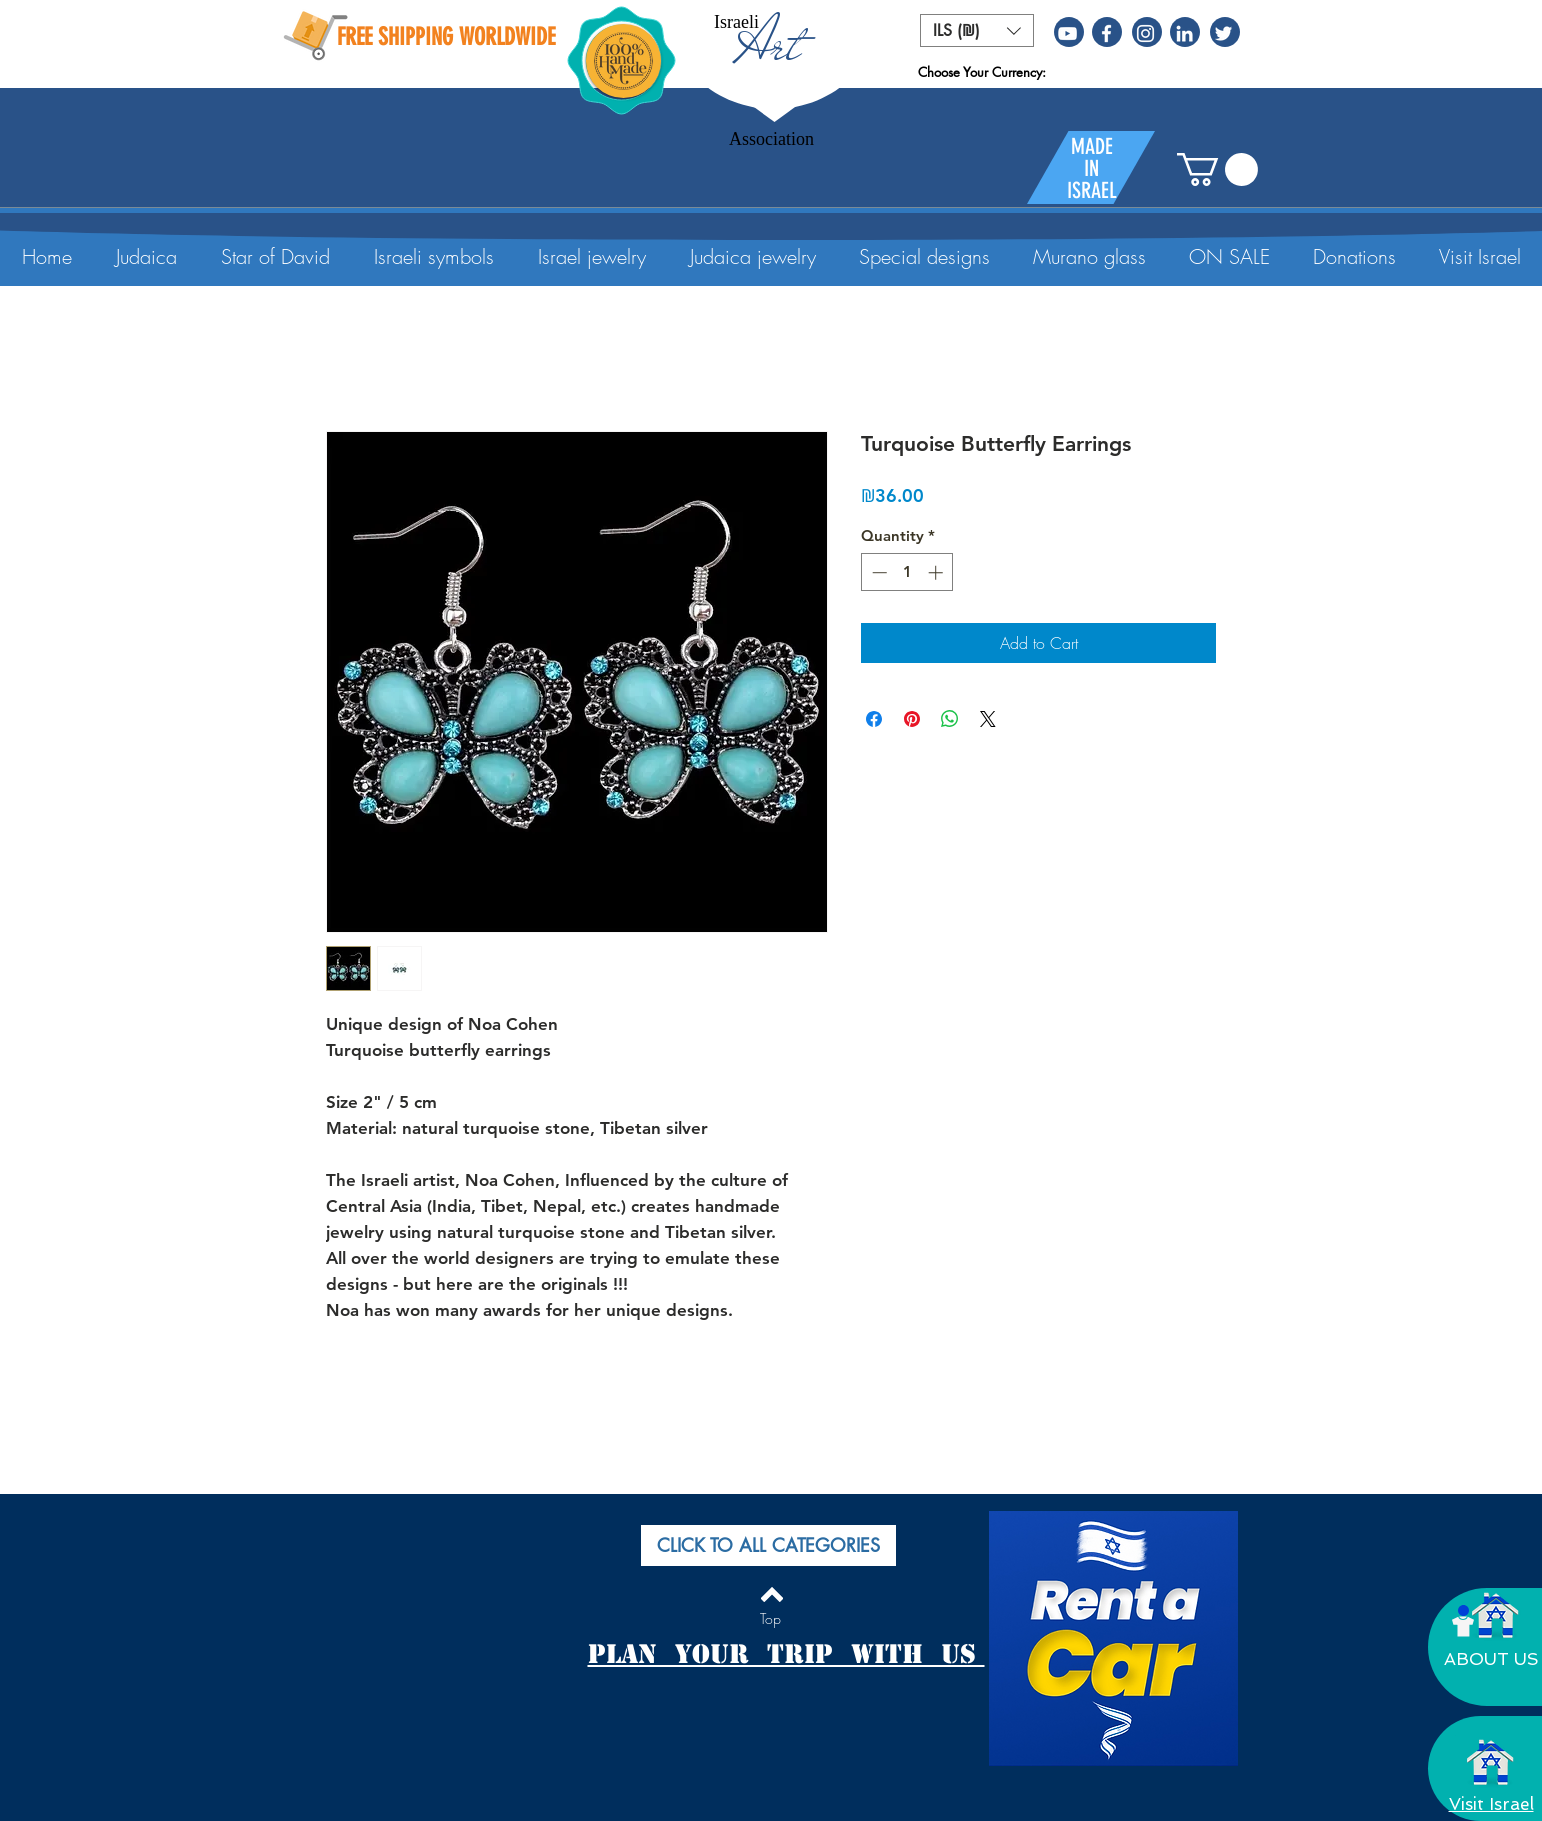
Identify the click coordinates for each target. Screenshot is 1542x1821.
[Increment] (937, 572)
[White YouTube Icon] (1067, 33)
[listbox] (977, 30)
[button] (977, 30)
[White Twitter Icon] (1223, 33)
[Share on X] (988, 719)
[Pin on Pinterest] (912, 719)
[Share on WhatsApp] (950, 719)
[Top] (770, 1619)
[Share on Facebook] (874, 719)
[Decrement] (877, 572)
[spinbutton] (907, 572)
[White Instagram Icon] (1145, 33)
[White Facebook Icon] (1106, 33)
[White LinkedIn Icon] (1184, 33)
